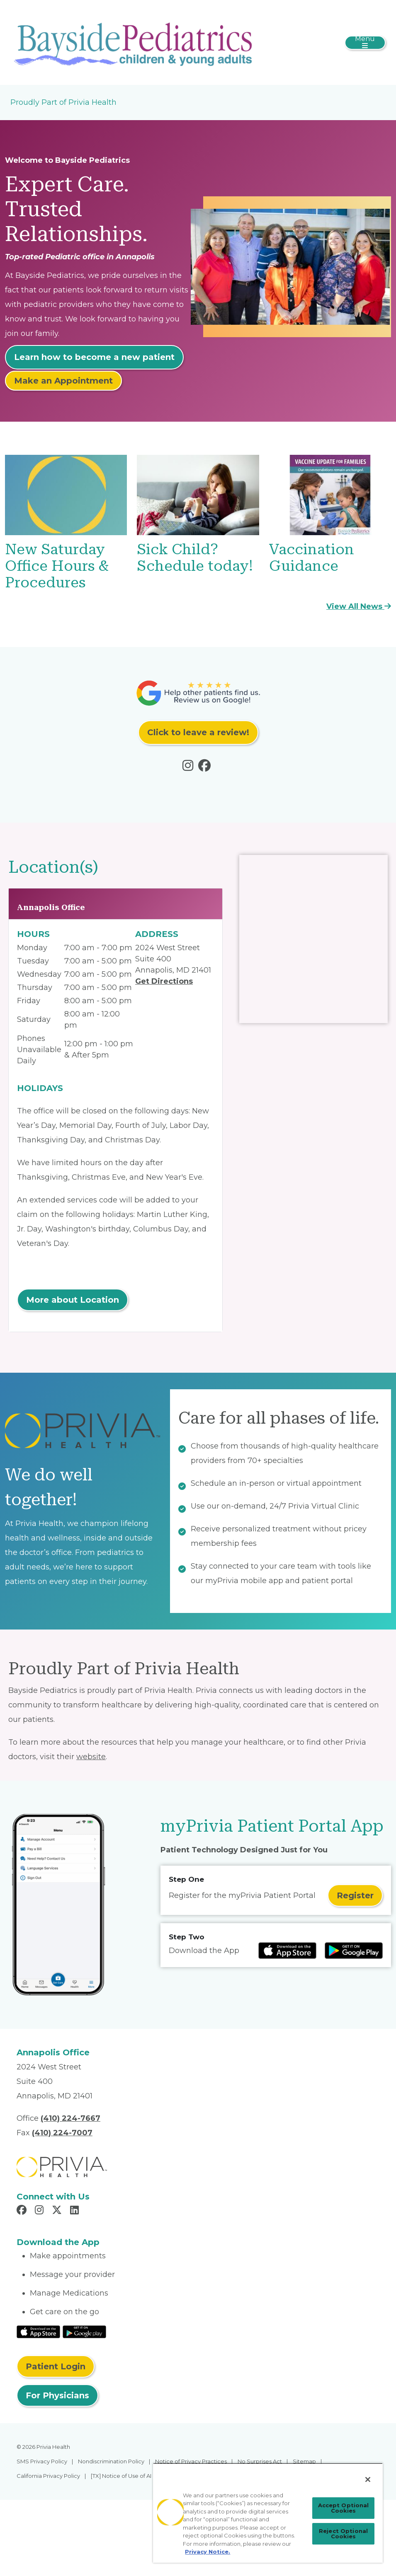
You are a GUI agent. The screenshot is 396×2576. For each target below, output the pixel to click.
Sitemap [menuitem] (304, 2461)
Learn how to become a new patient (94, 357)
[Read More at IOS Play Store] (38, 2331)
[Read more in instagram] (189, 767)
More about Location (72, 1300)
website (91, 1756)
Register (355, 1895)
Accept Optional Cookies (343, 2508)
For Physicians (57, 2395)
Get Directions (164, 981)
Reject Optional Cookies (343, 2534)
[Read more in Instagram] (40, 2211)
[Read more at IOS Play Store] (287, 1950)
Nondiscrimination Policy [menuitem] (111, 2461)
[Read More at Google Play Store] (84, 2331)
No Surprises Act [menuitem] (260, 2461)
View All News (358, 606)
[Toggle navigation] (365, 43)
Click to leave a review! (198, 732)
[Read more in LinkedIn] (75, 2211)
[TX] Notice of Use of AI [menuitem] (121, 2475)
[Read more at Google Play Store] (354, 1950)
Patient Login (55, 2366)
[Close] (368, 2479)
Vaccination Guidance (311, 558)
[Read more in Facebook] (23, 2211)
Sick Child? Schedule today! (195, 558)
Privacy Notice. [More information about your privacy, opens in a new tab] (207, 2551)
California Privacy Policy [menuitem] (48, 2475)
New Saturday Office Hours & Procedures (57, 566)
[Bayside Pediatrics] (135, 41)
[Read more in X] (58, 2211)
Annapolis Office (51, 907)
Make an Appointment (63, 381)
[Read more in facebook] (206, 767)
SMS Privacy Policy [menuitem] (42, 2461)
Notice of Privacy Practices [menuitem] (191, 2461)
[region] (268, 2513)
